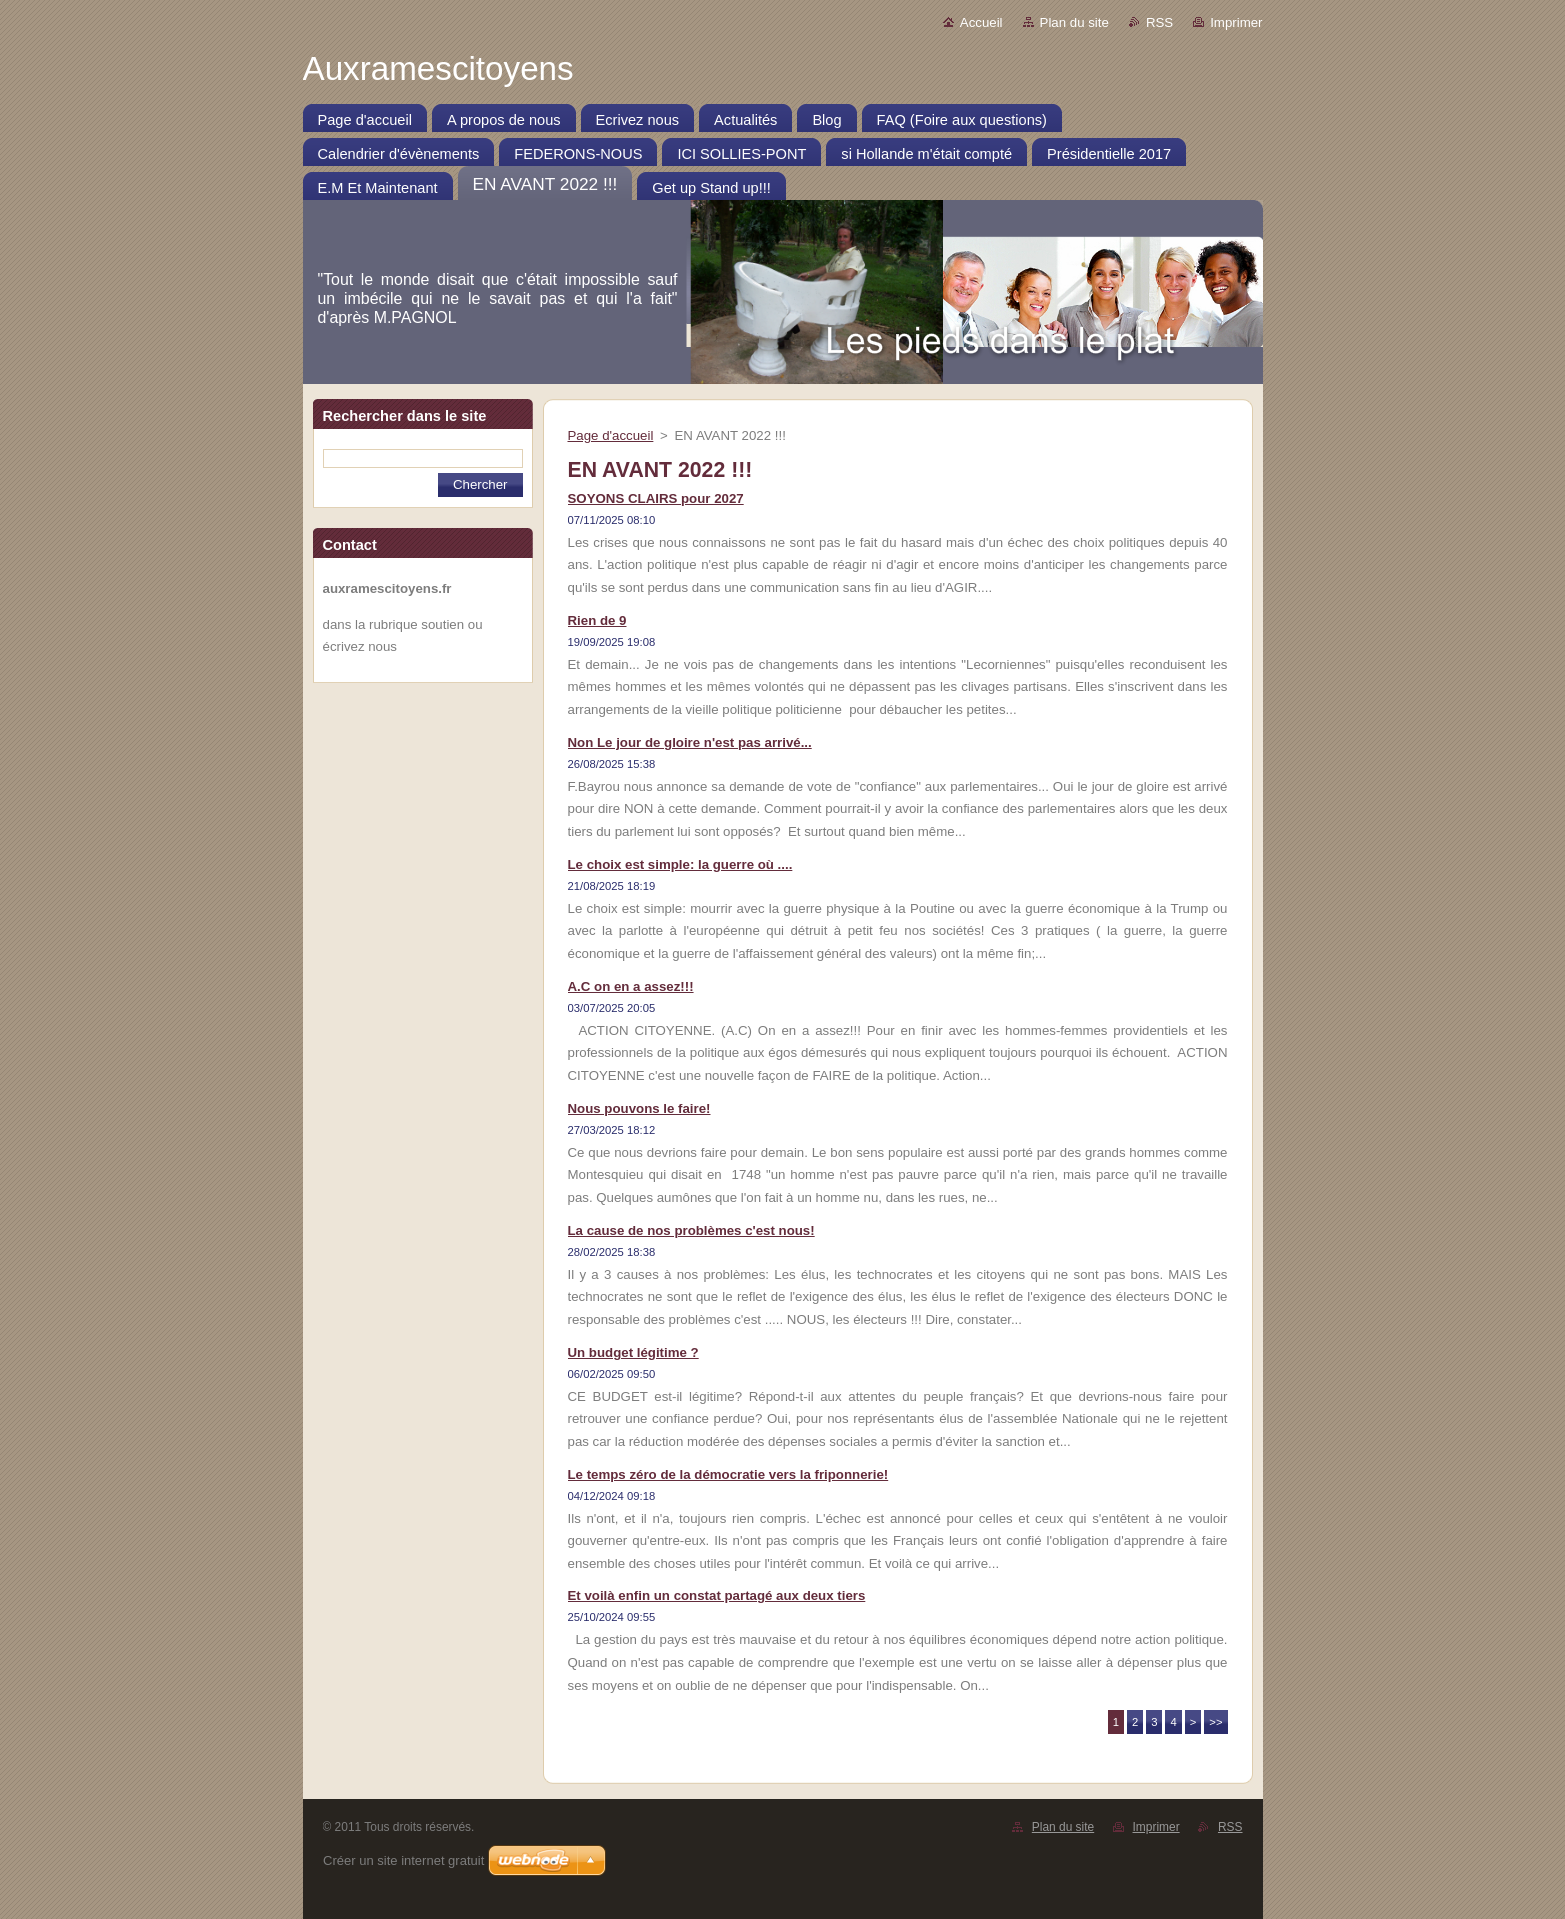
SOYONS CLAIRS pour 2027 (656, 498)
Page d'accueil (611, 435)
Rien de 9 (597, 620)
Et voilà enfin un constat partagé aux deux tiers (717, 1595)
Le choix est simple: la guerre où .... (680, 864)
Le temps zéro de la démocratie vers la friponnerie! (728, 1474)
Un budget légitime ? (633, 1352)
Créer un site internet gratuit (403, 1860)
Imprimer (1236, 22)
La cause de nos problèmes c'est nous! (691, 1230)
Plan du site (1074, 22)
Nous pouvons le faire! (639, 1108)
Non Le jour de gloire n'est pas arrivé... (690, 742)
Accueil (981, 22)
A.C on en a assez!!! (631, 986)
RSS (1159, 22)
